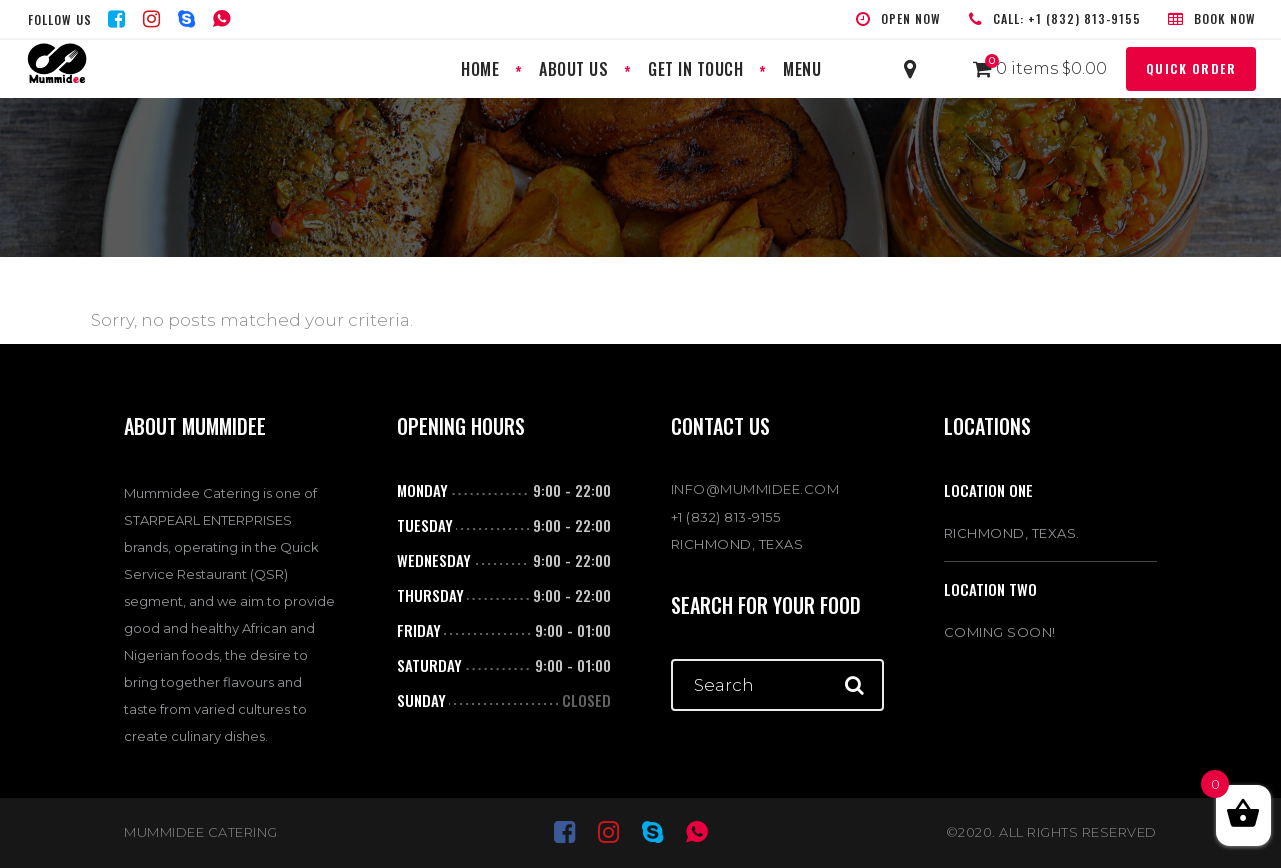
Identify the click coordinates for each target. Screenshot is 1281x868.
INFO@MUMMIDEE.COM (755, 489)
